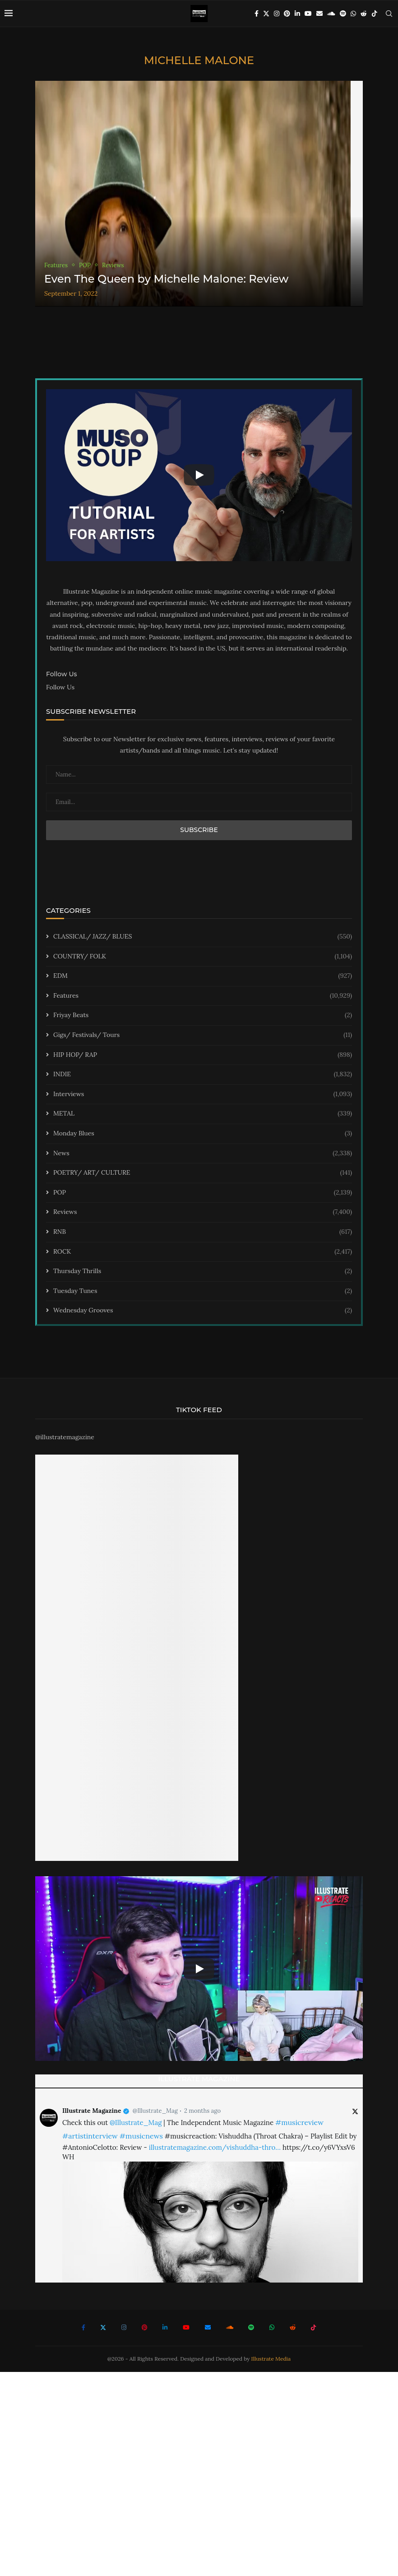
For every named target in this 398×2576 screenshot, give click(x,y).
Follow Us (60, 687)
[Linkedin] (297, 13)
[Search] (388, 13)
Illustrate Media (271, 2358)
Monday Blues (202, 1133)
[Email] (319, 13)
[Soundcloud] (331, 13)
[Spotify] (343, 13)
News (202, 1153)
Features (202, 995)
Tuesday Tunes (202, 1291)
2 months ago (202, 2111)
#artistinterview (90, 2135)
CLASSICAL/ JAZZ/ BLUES (202, 936)
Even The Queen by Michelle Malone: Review (166, 278)
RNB (202, 1232)
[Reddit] (364, 13)
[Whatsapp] (353, 13)
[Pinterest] (287, 13)
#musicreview (299, 2122)
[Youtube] (308, 13)
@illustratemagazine (64, 1437)
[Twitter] (266, 13)
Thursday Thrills (202, 1271)
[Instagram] (276, 13)
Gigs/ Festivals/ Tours (202, 1035)
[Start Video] (199, 475)
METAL (202, 1113)
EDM (202, 976)
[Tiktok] (374, 13)
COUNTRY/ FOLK (202, 956)
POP (202, 1192)
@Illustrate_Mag (155, 2111)
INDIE (202, 1074)
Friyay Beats (202, 1015)
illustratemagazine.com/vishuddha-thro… (215, 2147)
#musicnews (141, 2135)
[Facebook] (257, 13)
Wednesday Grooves (202, 1310)
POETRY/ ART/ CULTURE (202, 1172)
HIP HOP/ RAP (202, 1055)
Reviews (202, 1212)
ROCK (202, 1251)
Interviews (202, 1094)
